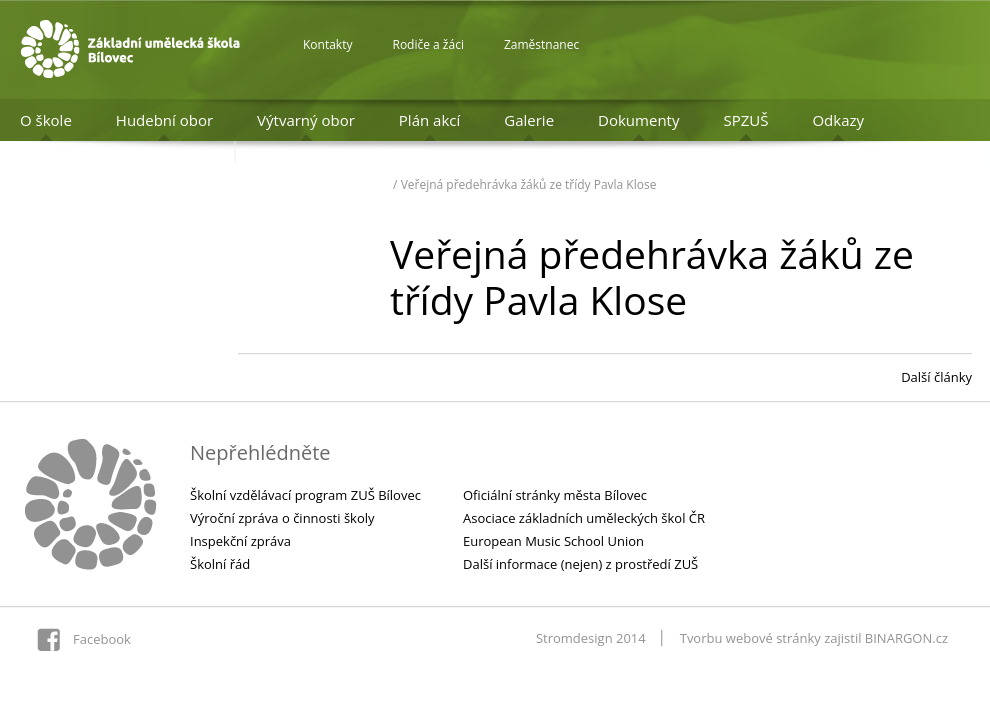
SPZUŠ (745, 120)
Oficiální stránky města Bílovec (555, 495)
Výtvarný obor (306, 120)
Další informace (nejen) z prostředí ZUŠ (580, 564)
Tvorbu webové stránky (750, 638)
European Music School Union (553, 541)
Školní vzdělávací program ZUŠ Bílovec (305, 495)
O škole (46, 120)
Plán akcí (429, 120)
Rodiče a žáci (427, 44)
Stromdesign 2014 (591, 638)
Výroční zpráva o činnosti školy (282, 518)
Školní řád (220, 564)
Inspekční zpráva (240, 541)
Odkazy (838, 120)
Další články (936, 377)
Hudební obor (164, 120)
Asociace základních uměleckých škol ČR (584, 518)
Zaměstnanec (541, 44)
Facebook (102, 639)
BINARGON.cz (906, 638)
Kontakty (327, 44)
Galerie (529, 120)
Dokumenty (638, 120)
